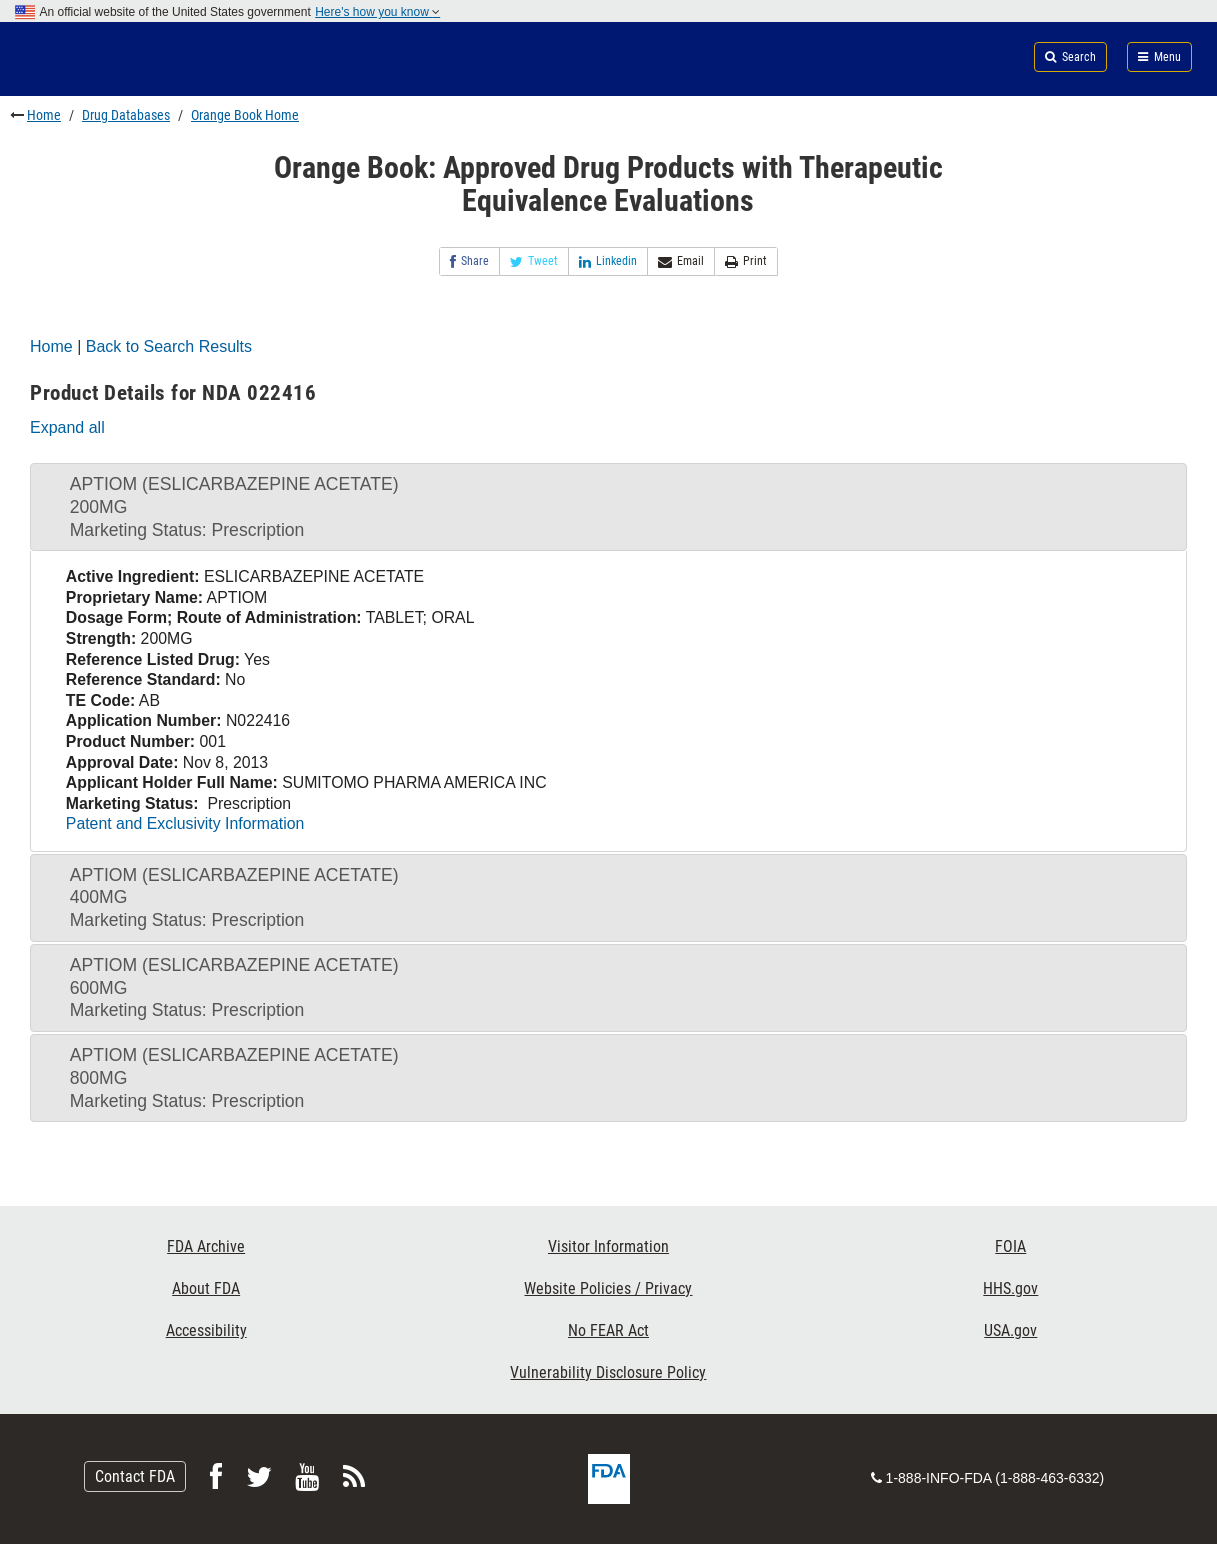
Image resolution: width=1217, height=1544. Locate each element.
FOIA (1010, 1246)
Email (681, 261)
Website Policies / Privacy (608, 1288)
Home (44, 115)
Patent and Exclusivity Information (185, 823)
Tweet (534, 261)
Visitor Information (608, 1246)
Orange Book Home (245, 115)
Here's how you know (377, 12)
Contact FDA (135, 1476)
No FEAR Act (608, 1330)
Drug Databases (126, 115)
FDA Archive (206, 1246)
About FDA (206, 1288)
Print (746, 261)
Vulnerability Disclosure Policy (608, 1372)
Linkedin (608, 261)
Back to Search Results (169, 346)
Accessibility (206, 1330)
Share (469, 261)
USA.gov (1010, 1330)
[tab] (608, 507)
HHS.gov (1010, 1288)
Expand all (67, 427)
